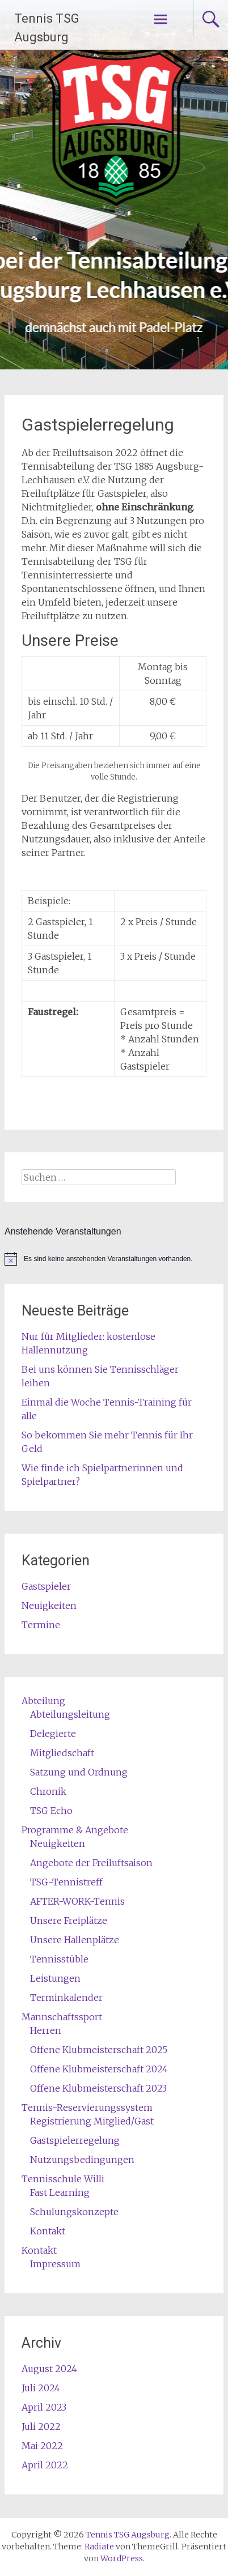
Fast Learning (60, 2192)
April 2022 (45, 2465)
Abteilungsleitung (70, 1714)
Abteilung (43, 1700)
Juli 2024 (41, 2388)
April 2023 (44, 2407)
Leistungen (55, 1978)
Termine (41, 1624)
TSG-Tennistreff (66, 1882)
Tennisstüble (59, 1959)
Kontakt (47, 2231)
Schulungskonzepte (74, 2211)
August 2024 (49, 2368)
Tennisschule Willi (63, 2179)
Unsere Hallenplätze (74, 1939)
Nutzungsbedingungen (82, 2159)
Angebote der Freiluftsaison (91, 1862)
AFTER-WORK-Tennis (77, 1901)
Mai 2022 (42, 2445)
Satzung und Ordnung (79, 1772)
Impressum (55, 2264)
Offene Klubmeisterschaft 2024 (99, 2069)
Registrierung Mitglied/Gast (92, 2121)
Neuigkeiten (49, 1605)
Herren (45, 2030)
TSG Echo (51, 1810)
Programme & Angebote (75, 1830)
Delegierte (53, 1733)
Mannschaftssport (62, 2017)
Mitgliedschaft (62, 1753)
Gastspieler (46, 1586)
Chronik (48, 1791)
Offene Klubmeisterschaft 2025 (98, 2049)
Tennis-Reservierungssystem (87, 2107)
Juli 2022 (41, 2426)
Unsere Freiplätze (68, 1920)
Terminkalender (66, 1997)
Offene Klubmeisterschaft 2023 (98, 2088)
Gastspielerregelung (75, 2140)
